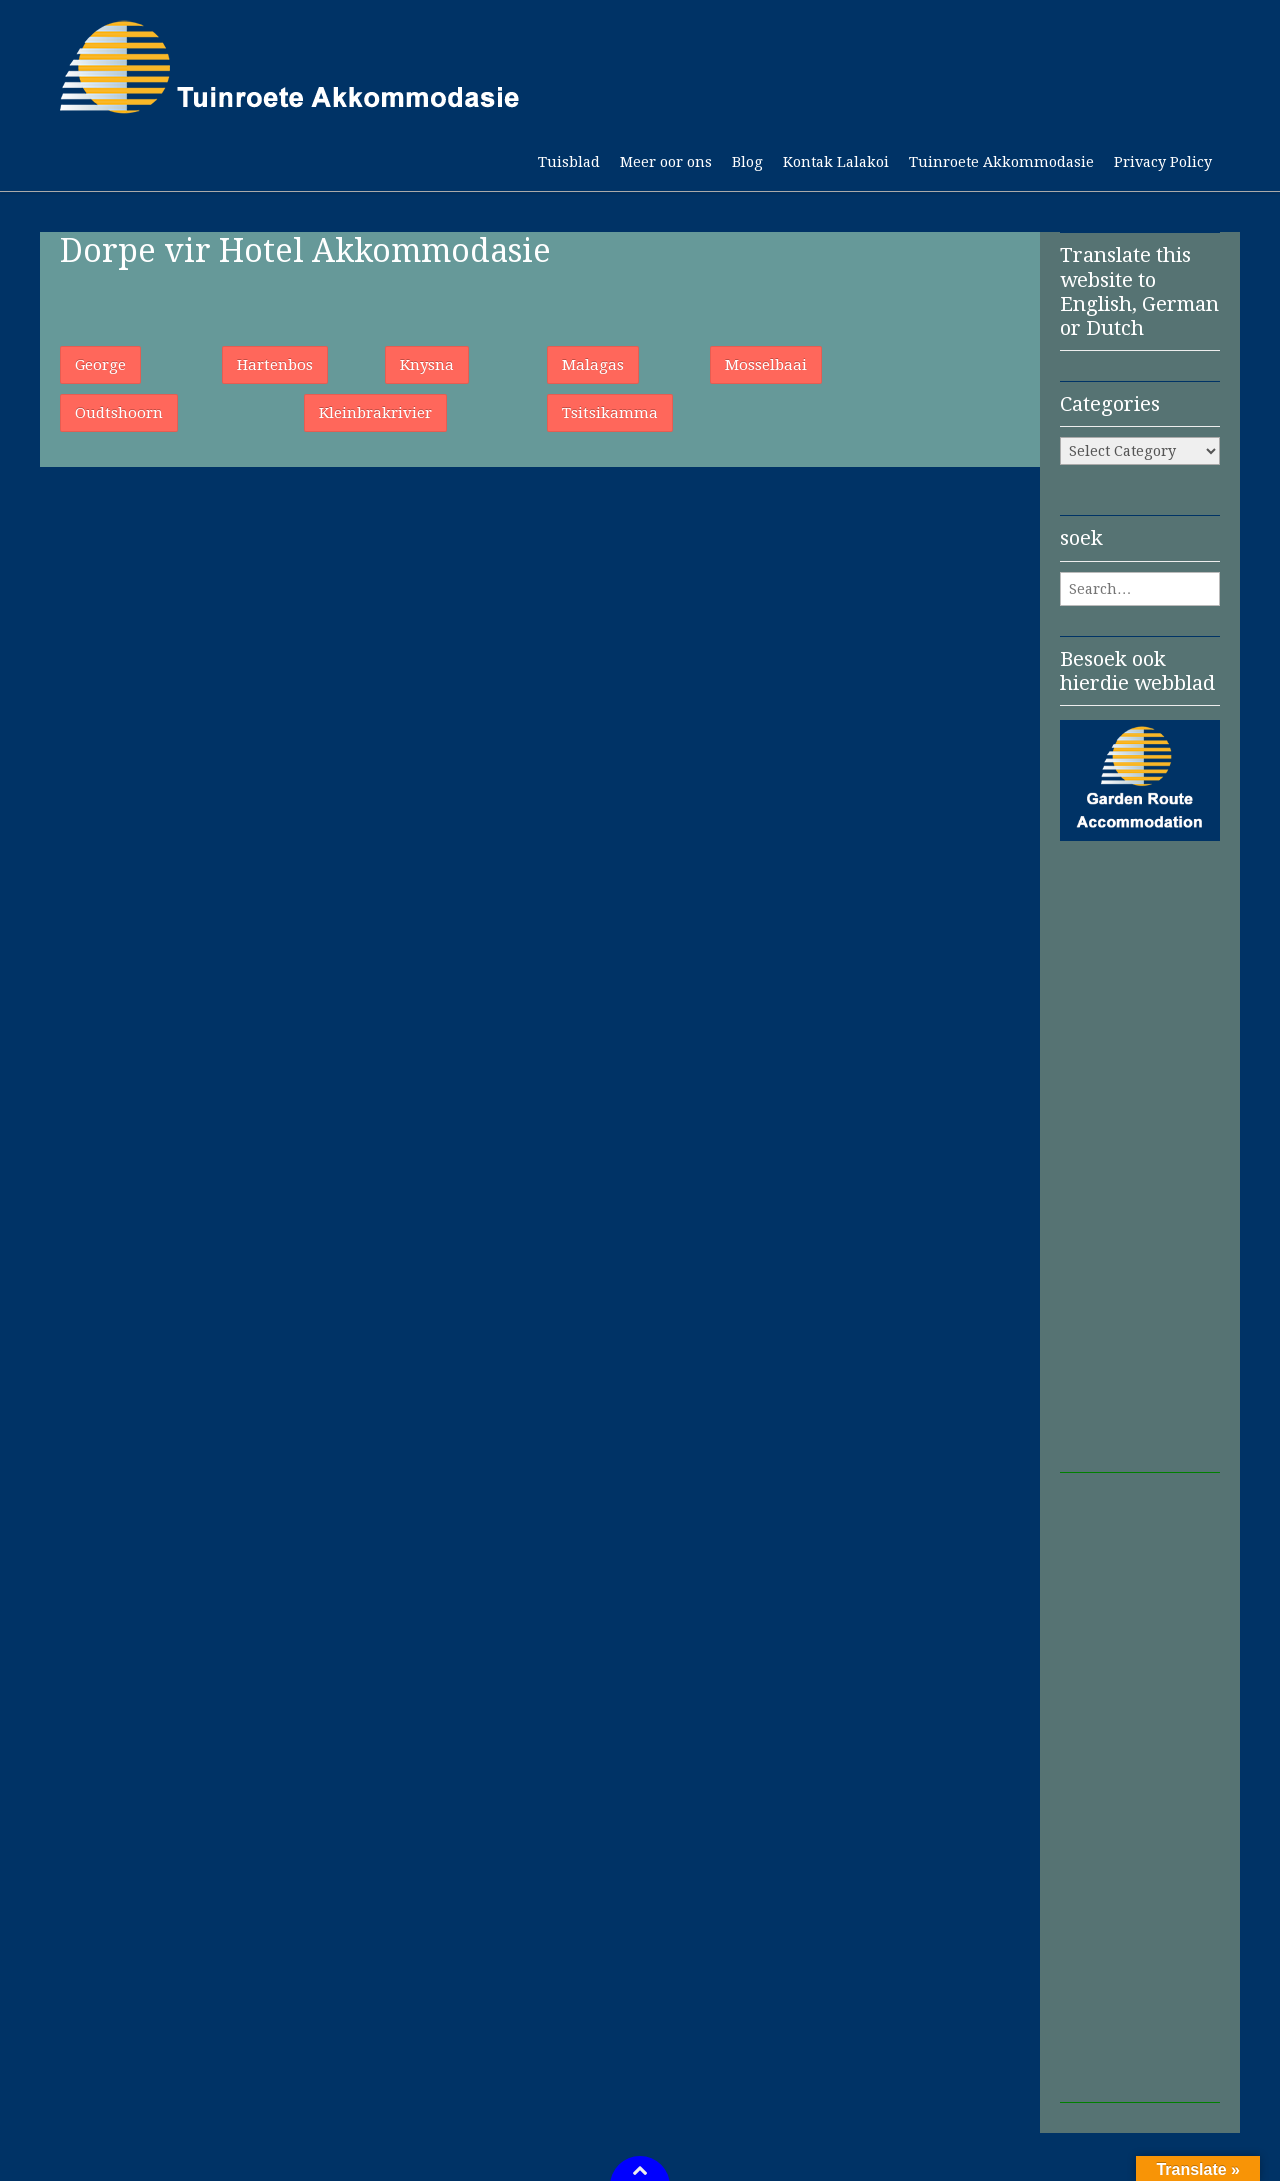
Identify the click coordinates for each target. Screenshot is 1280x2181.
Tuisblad (569, 162)
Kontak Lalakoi (836, 162)
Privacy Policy (1163, 162)
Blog (747, 162)
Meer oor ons (666, 162)
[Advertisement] (1140, 1173)
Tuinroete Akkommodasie (1001, 162)
